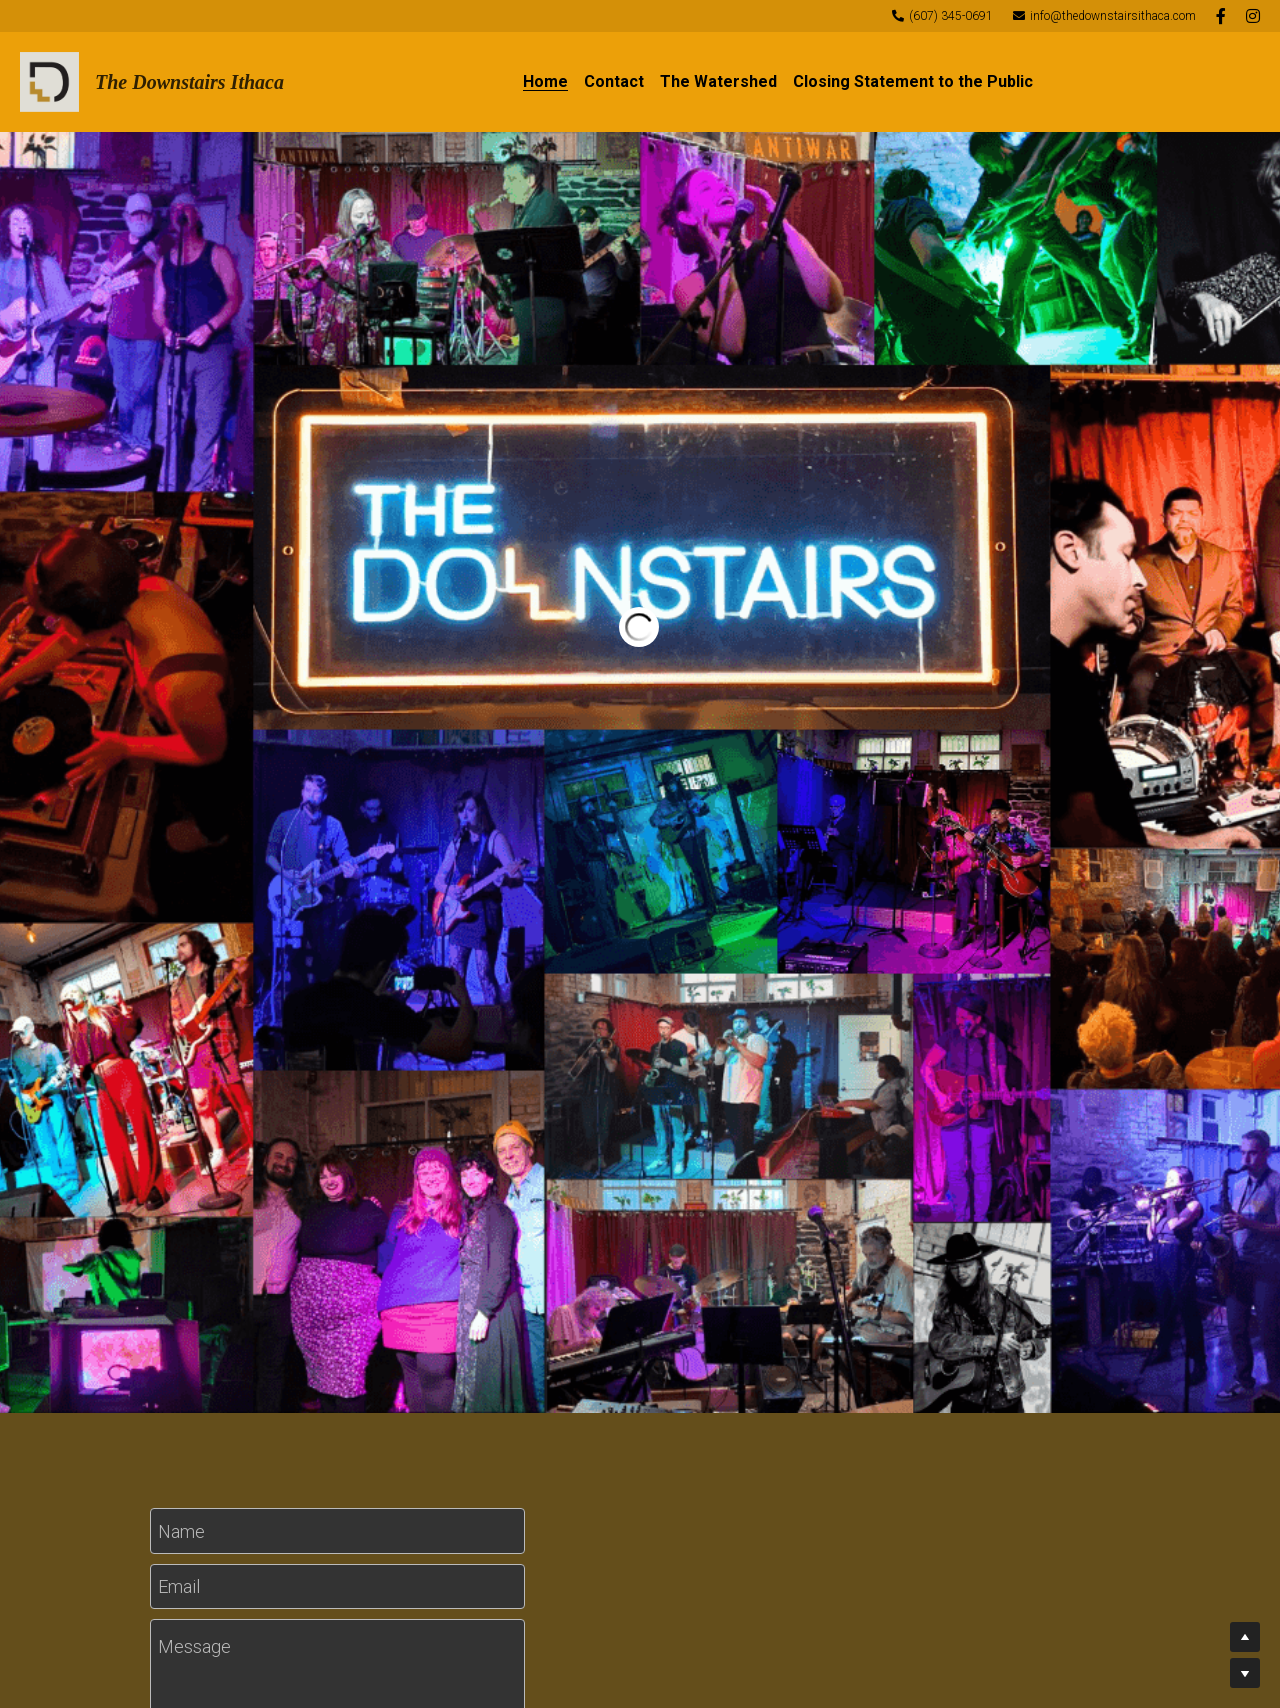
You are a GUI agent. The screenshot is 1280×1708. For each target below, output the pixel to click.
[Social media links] (1221, 16)
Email (179, 1586)
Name (181, 1530)
